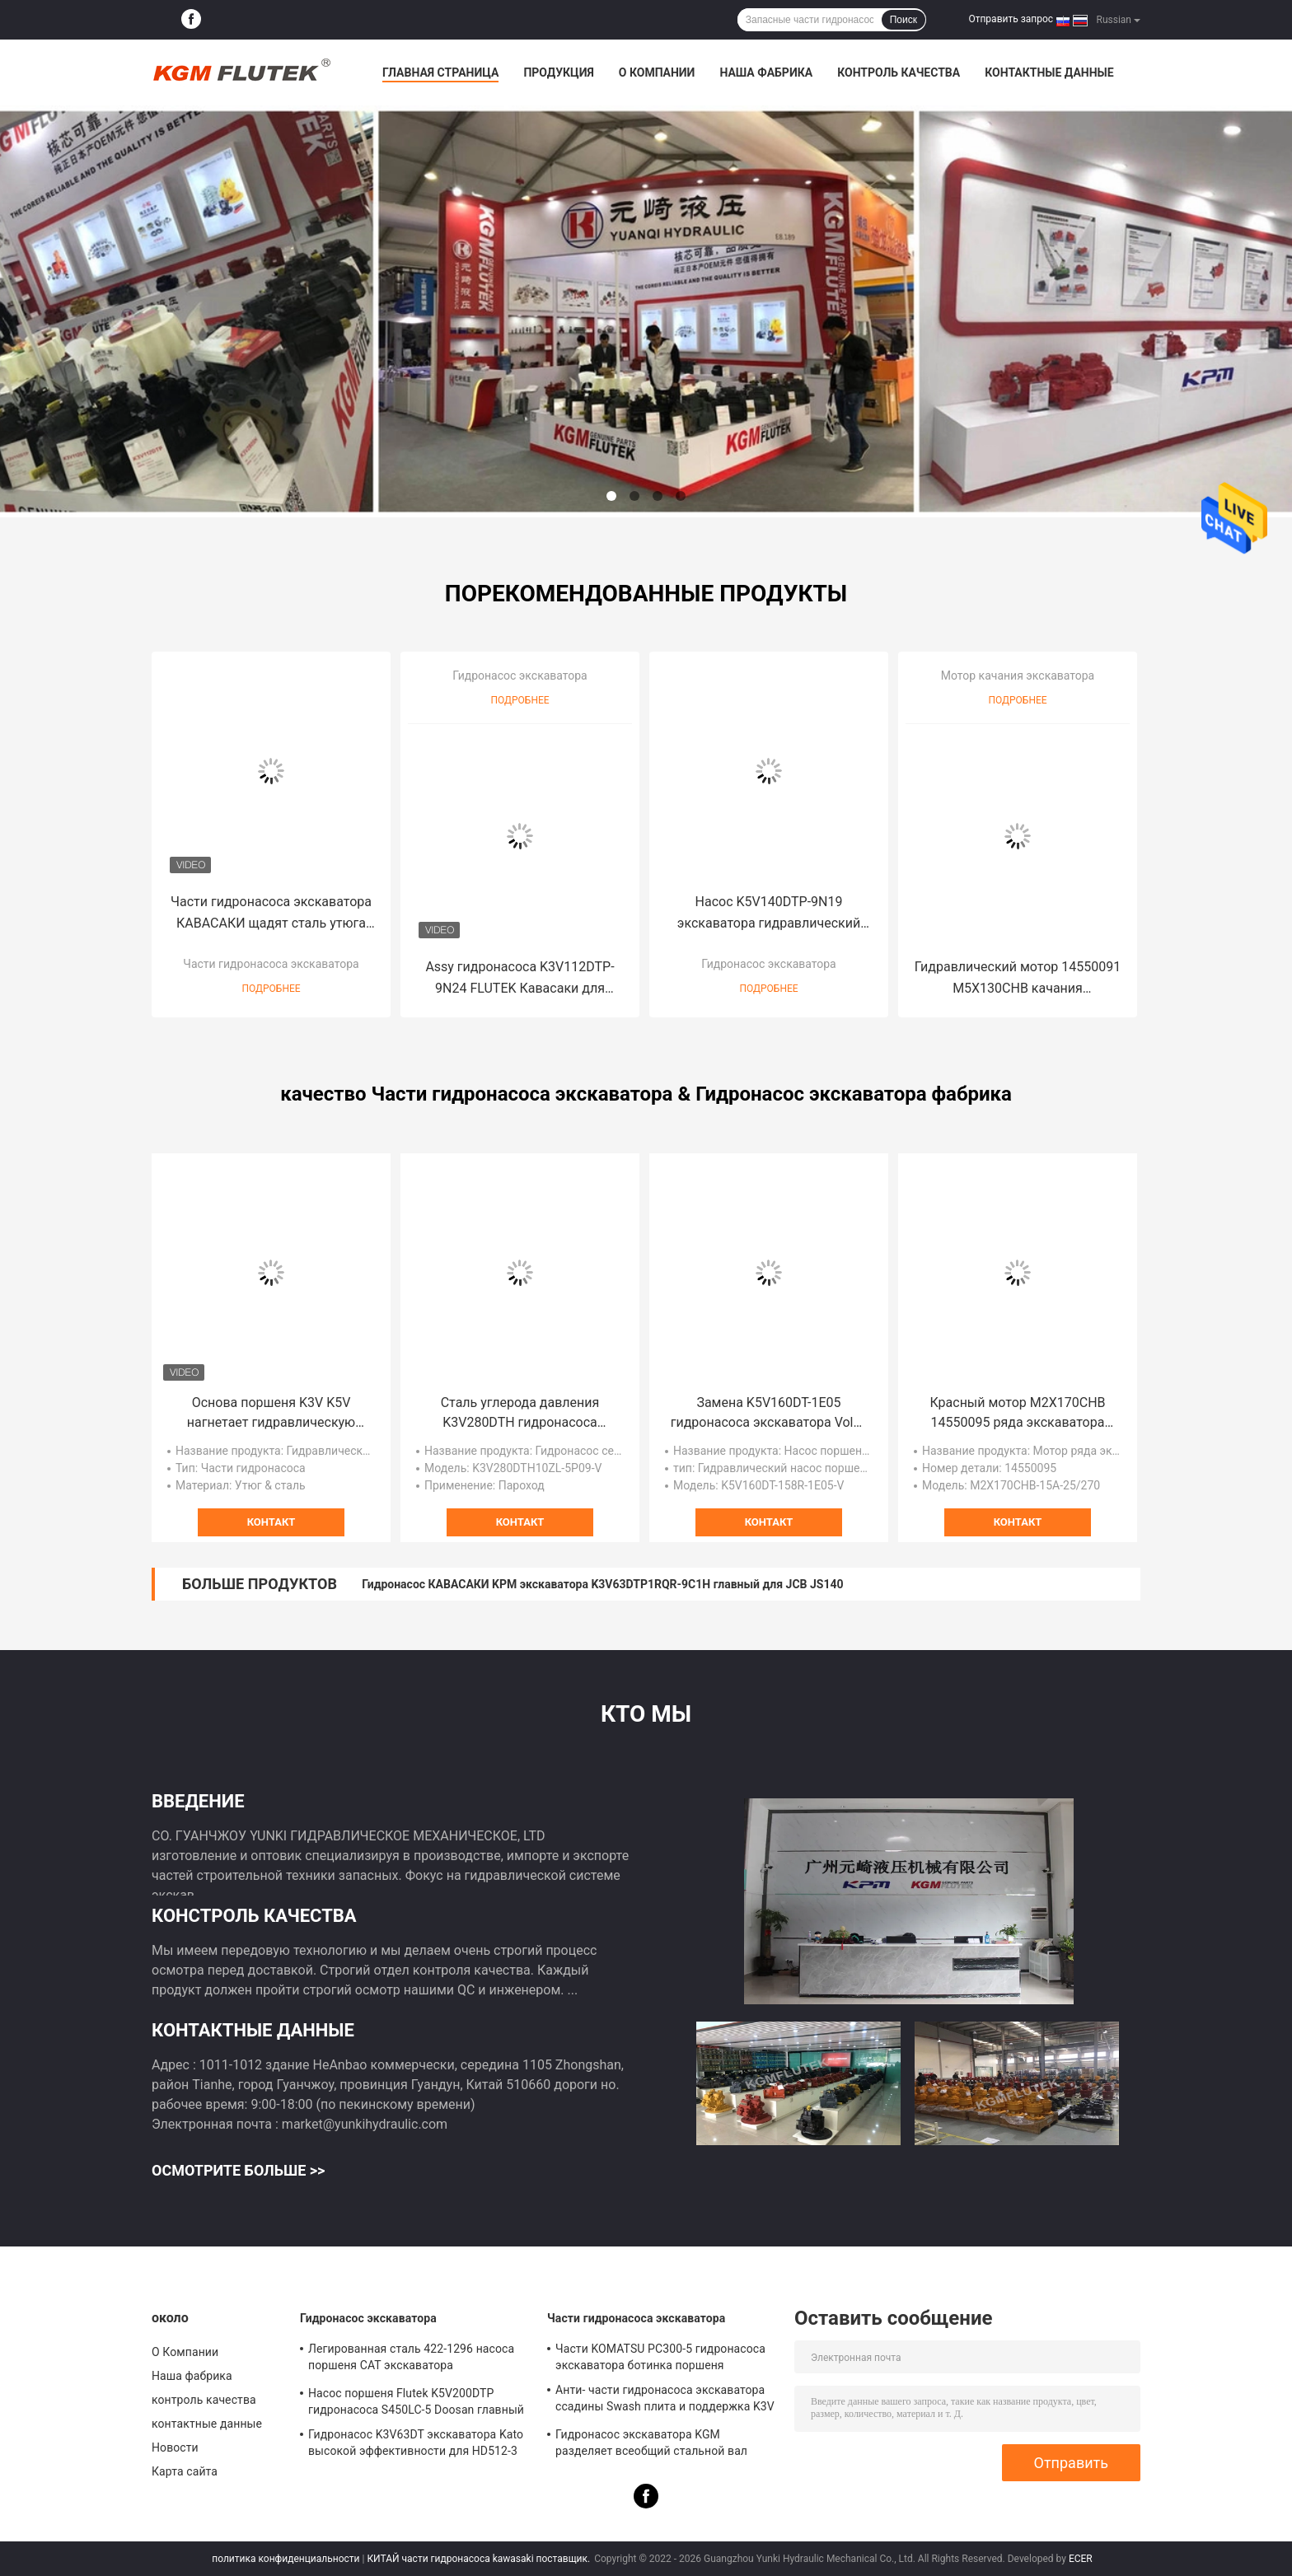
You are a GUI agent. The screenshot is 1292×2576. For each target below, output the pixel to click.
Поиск (903, 20)
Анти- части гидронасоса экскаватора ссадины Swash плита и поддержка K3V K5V (665, 2400)
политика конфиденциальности (285, 2558)
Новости (175, 2447)
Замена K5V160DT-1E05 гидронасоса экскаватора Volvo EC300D (769, 1414)
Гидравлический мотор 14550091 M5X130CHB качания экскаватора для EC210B (1018, 979)
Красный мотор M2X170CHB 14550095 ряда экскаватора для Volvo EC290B (1017, 1414)
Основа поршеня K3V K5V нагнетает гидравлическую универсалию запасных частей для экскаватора (271, 1414)
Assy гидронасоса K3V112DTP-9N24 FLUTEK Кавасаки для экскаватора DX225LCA (519, 979)
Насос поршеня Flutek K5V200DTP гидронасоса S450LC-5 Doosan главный (416, 2401)
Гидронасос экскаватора (519, 675)
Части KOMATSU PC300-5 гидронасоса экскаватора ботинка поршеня (660, 2357)
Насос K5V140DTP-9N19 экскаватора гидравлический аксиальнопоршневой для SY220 (768, 914)
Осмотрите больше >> (238, 2170)
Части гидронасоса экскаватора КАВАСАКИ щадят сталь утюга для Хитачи (271, 914)
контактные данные (1049, 72)
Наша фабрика (765, 72)
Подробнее (270, 988)
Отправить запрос (1010, 19)
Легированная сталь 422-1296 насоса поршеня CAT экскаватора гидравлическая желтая (411, 2359)
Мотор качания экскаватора (1017, 675)
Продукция (558, 72)
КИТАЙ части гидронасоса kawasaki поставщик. (479, 2558)
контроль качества (898, 72)
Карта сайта (185, 2471)
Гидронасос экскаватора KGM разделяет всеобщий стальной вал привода (651, 2445)
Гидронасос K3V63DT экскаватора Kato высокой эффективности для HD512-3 (415, 2442)
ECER (1081, 2558)
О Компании (657, 72)
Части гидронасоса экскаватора (270, 963)
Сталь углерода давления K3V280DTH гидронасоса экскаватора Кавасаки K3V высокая (520, 1414)
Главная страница (440, 72)
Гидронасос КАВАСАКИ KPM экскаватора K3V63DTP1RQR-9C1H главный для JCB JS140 (602, 1584)
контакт (271, 1522)
